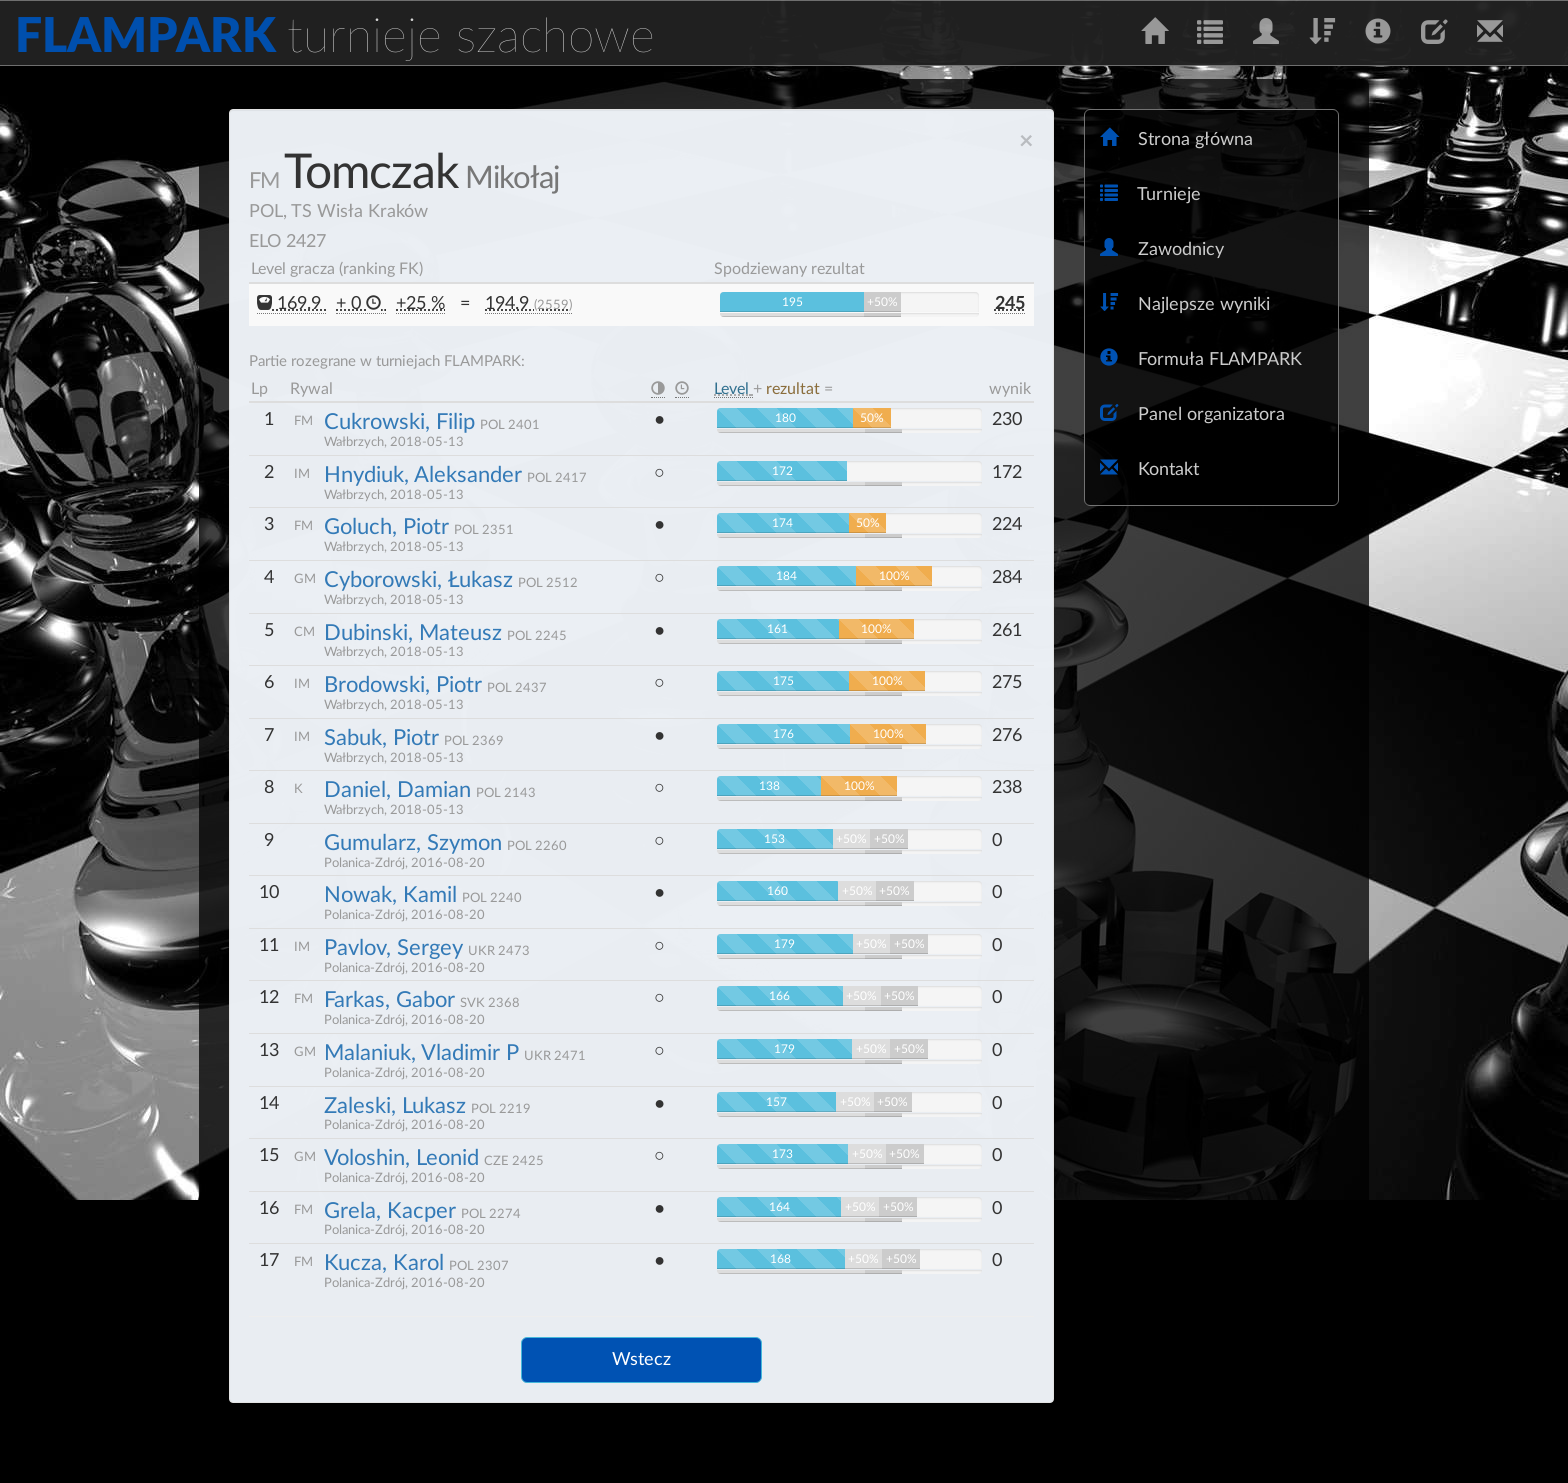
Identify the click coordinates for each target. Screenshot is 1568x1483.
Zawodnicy (1162, 248)
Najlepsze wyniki (1185, 303)
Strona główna (1176, 138)
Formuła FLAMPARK (1201, 358)
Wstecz (641, 1360)
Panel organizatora (1192, 413)
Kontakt (1149, 468)
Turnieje (1150, 193)
